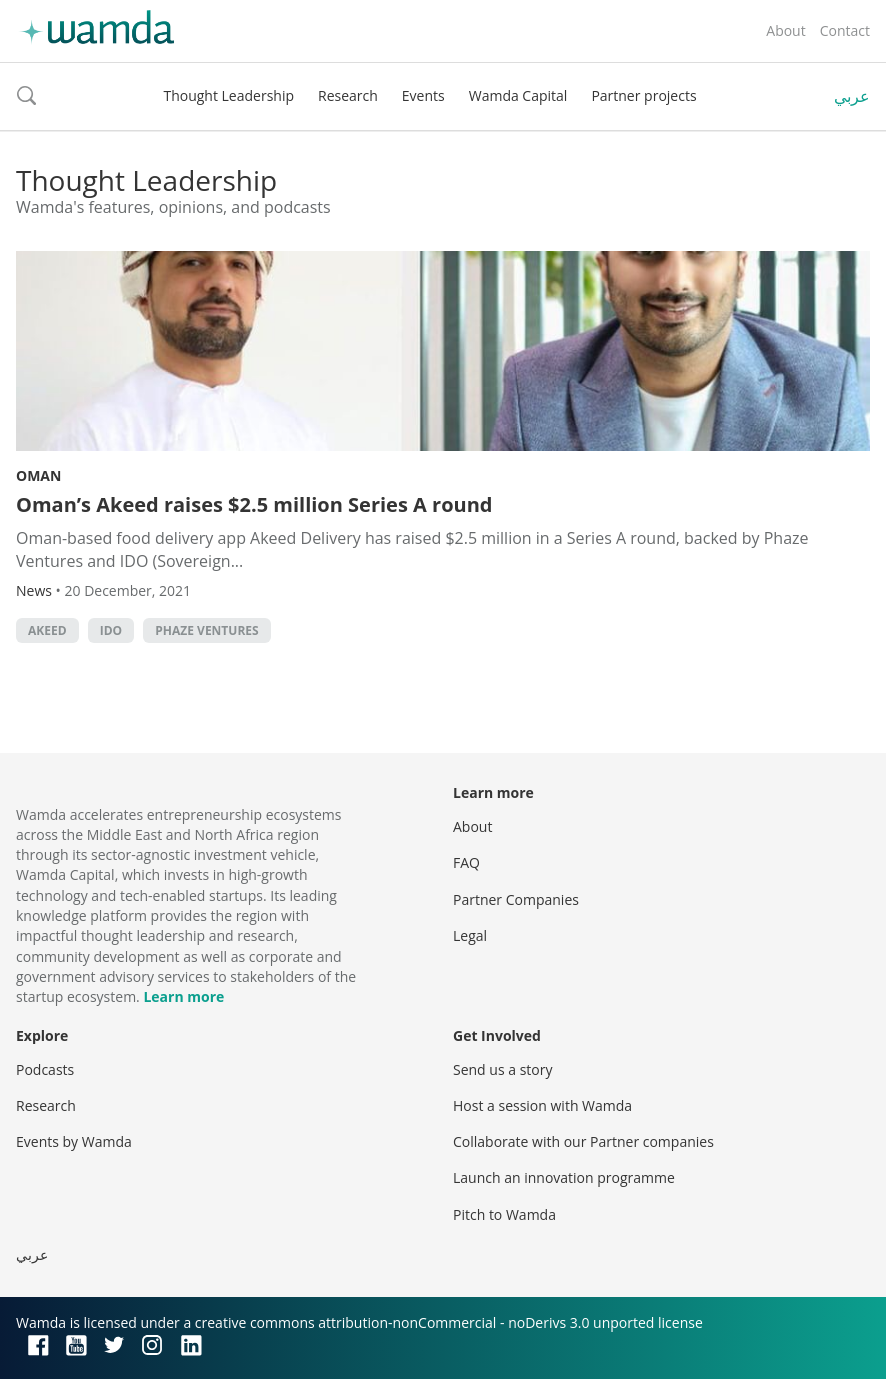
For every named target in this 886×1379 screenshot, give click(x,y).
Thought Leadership (228, 95)
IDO (111, 630)
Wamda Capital (518, 95)
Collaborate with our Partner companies (583, 1141)
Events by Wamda (74, 1141)
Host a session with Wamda (542, 1105)
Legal (470, 935)
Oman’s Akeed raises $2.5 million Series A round (254, 504)
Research (348, 95)
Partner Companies (516, 899)
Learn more (183, 996)
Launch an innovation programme (564, 1177)
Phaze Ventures (206, 630)
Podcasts (45, 1069)
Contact (845, 30)
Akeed (47, 630)
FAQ (466, 862)
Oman (38, 475)
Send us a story (502, 1069)
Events (423, 95)
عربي (852, 96)
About (785, 30)
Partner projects (643, 95)
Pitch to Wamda (504, 1214)
